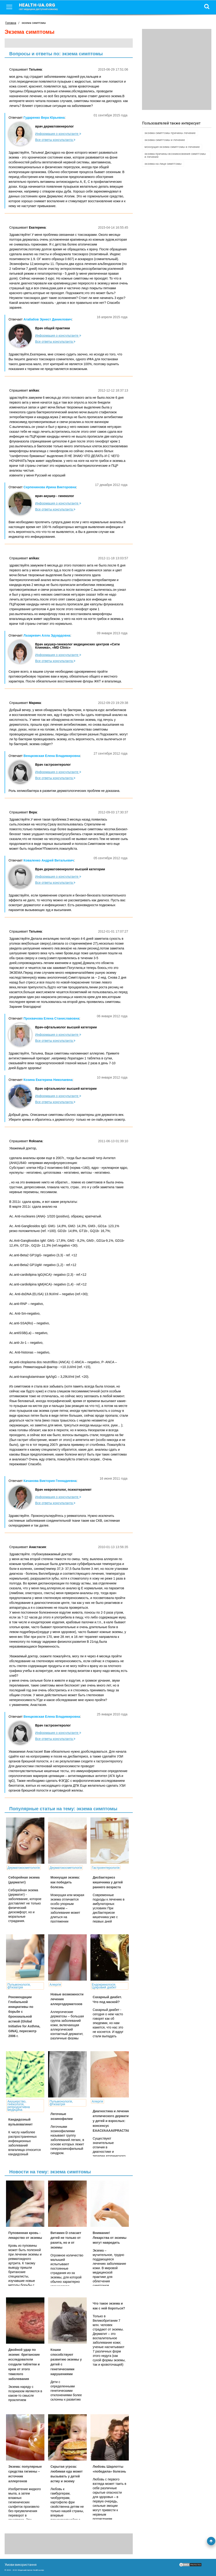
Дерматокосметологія (23, 1868)
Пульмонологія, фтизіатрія (19, 1986)
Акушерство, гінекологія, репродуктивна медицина (18, 2106)
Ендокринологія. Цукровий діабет (104, 1986)
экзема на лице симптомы (163, 163)
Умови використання (21, 2565)
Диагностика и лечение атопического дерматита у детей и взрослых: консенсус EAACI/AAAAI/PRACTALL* (113, 2120)
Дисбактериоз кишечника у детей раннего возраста (108, 1882)
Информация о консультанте (58, 134)
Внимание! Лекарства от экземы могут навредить (110, 2237)
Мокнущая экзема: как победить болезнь (65, 1882)
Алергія (55, 1984)
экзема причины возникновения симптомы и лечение (175, 155)
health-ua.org (42, 6)
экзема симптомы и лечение (165, 140)
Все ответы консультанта (55, 140)
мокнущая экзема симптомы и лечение (172, 147)
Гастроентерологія (106, 1868)
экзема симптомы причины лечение (170, 133)
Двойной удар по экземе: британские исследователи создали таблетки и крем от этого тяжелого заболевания (24, 2364)
